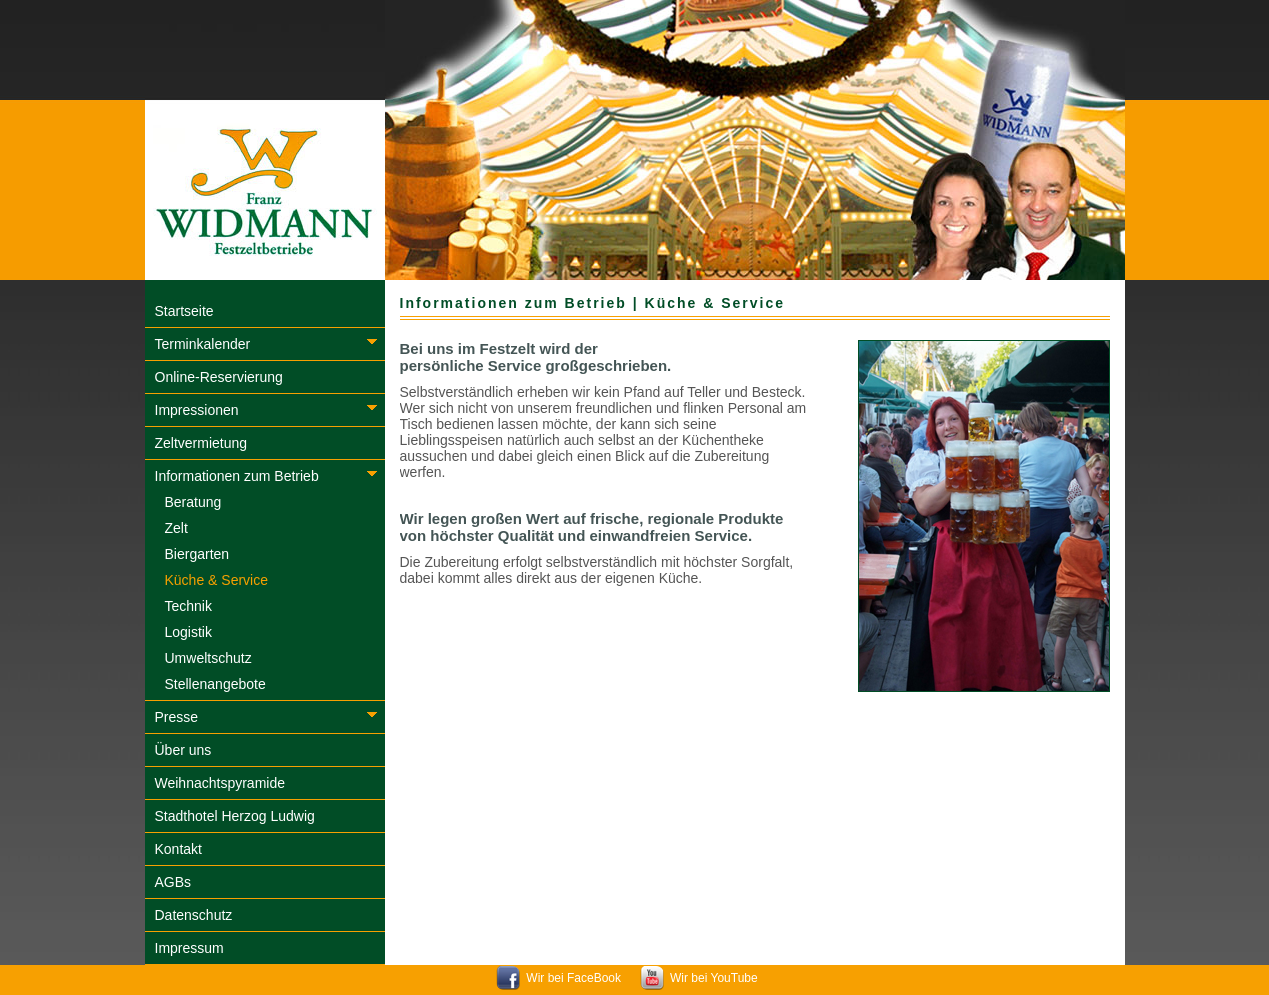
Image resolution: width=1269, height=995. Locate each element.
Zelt (176, 528)
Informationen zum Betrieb (237, 476)
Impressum (189, 948)
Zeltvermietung (201, 443)
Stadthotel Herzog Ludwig (235, 816)
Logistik (188, 632)
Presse (177, 717)
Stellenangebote (215, 684)
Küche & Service (217, 580)
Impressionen (197, 410)
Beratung (193, 502)
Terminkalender (203, 344)
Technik (188, 606)
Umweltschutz (208, 658)
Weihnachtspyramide (220, 783)
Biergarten (197, 554)
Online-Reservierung (219, 377)
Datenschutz (194, 915)
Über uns (183, 750)
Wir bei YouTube (714, 978)
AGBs (173, 882)
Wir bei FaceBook (573, 978)
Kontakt (178, 849)
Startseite (184, 311)
